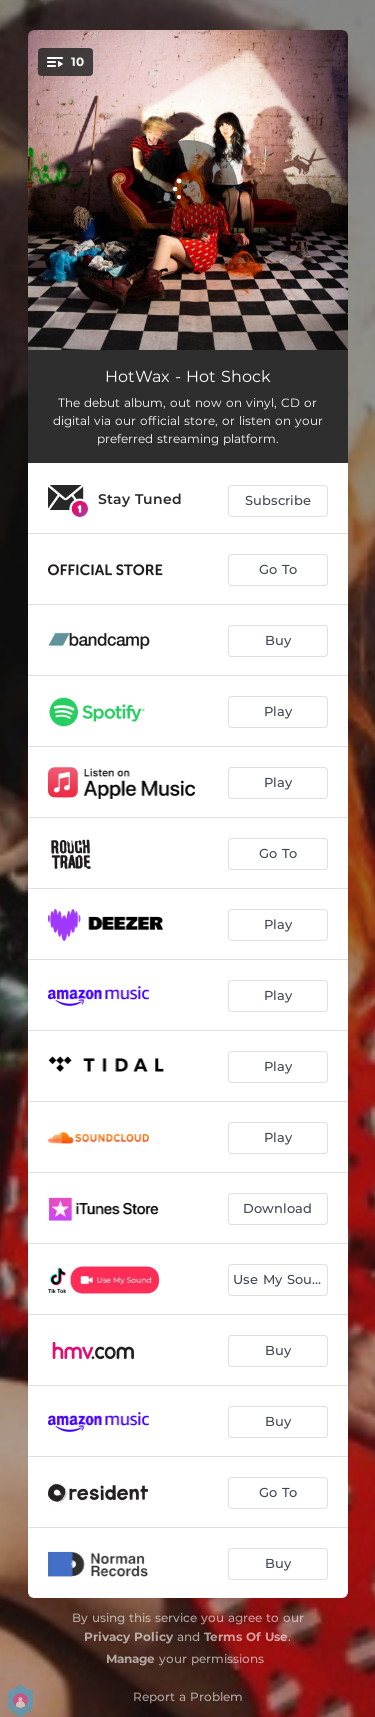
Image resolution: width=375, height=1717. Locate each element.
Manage (130, 1658)
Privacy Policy (128, 1636)
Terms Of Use (246, 1636)
